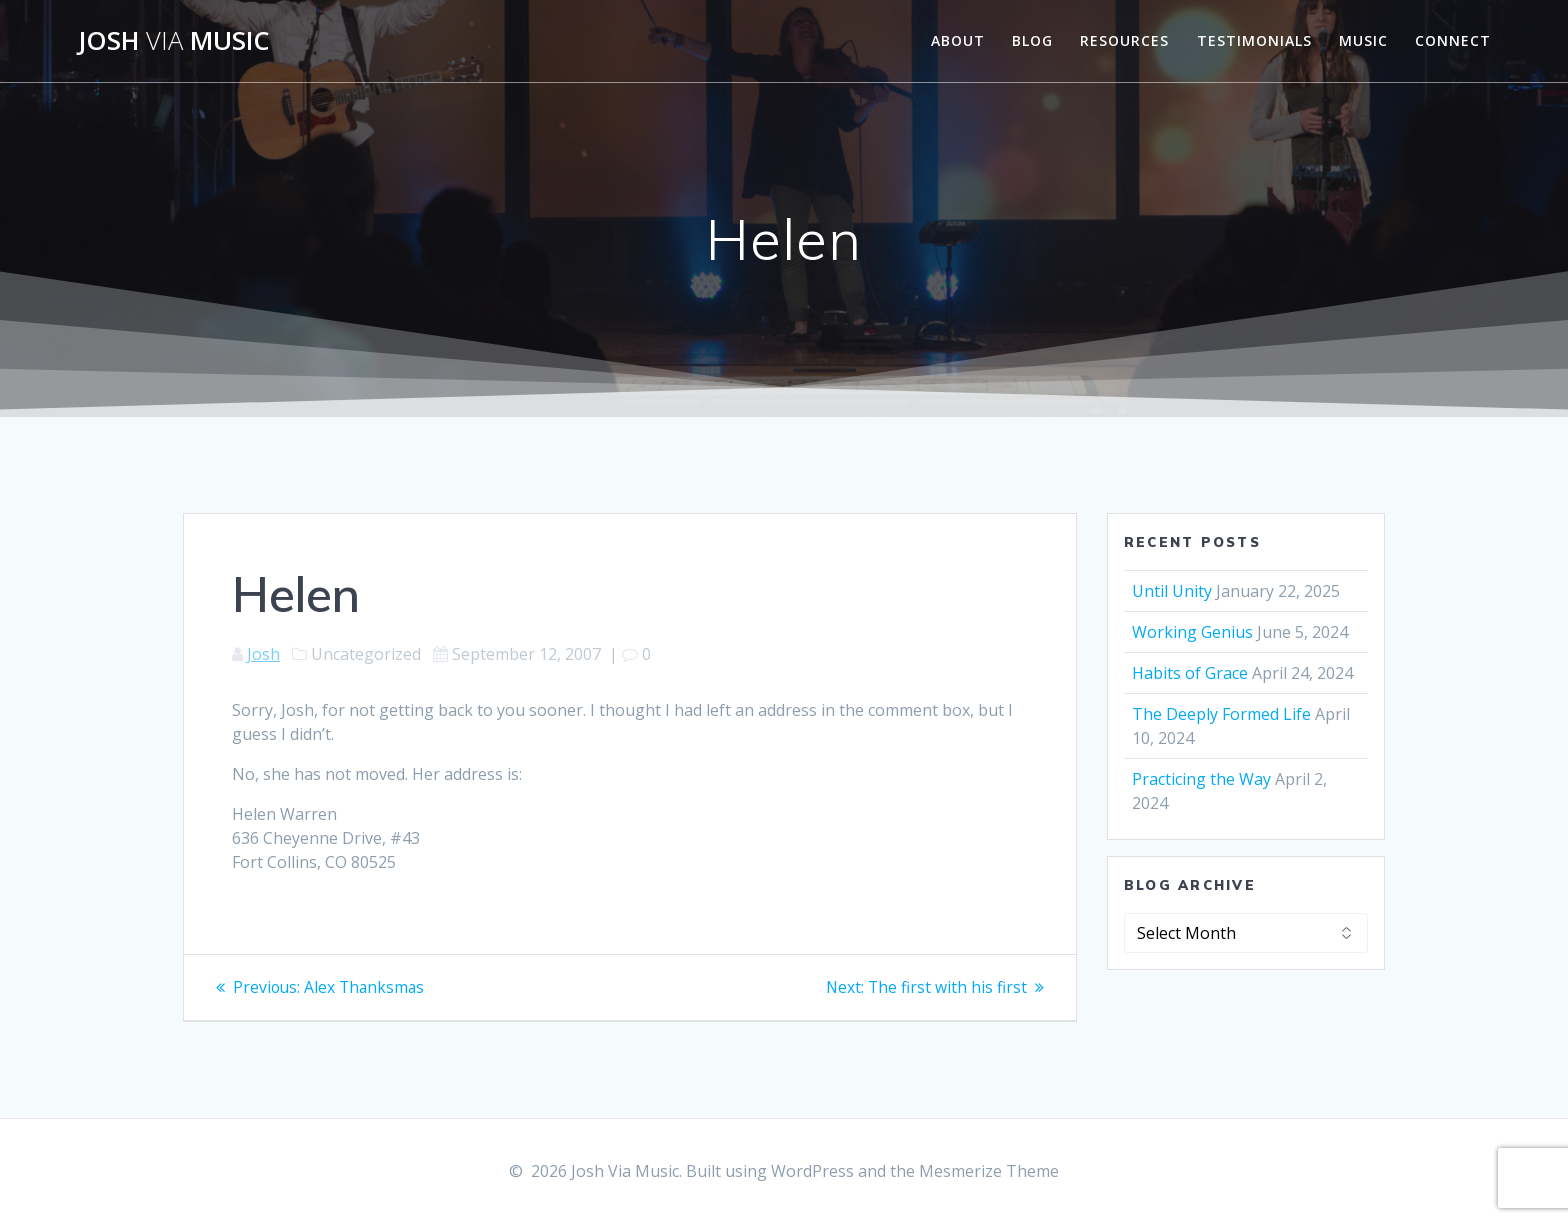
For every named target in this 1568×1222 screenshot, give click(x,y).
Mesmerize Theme (989, 1171)
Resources (1124, 40)
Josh (263, 654)
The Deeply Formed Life (1221, 714)
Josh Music (174, 41)
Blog (1032, 40)
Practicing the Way (1201, 779)
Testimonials (1254, 40)
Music (1363, 40)
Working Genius (1192, 632)
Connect (1453, 40)
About (958, 40)
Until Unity (1172, 591)
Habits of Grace (1190, 673)
